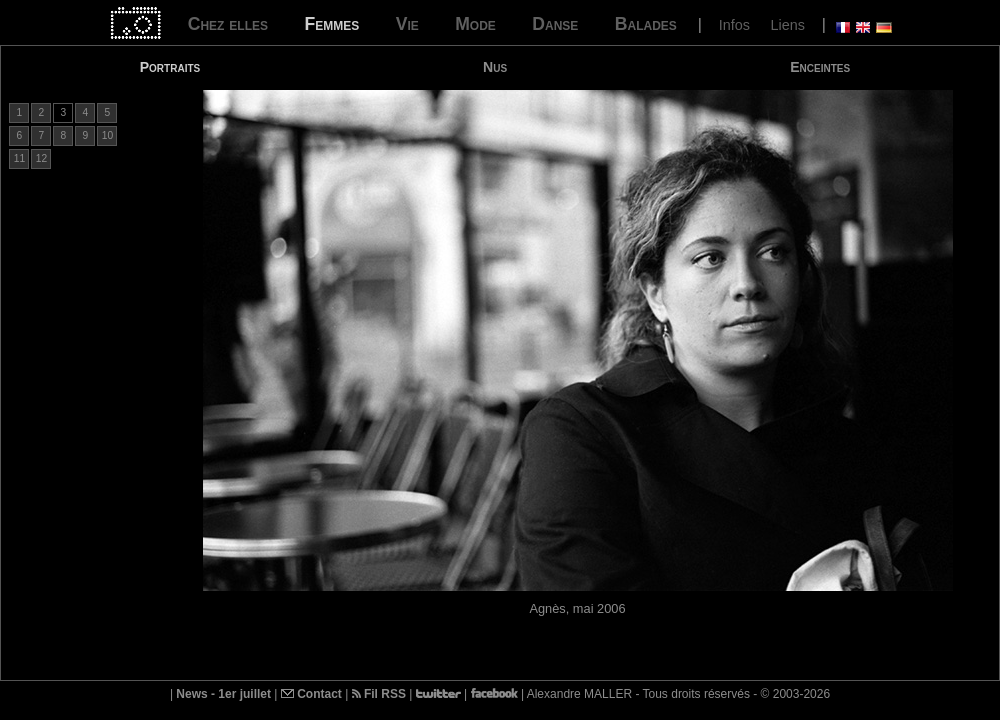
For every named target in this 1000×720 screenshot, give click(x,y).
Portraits (170, 67)
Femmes (331, 24)
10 (107, 135)
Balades (646, 24)
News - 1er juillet (223, 694)
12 (41, 158)
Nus (495, 67)
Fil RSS (379, 694)
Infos (734, 25)
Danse (555, 24)
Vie (407, 24)
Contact (311, 694)
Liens (787, 25)
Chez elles (228, 24)
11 (19, 158)
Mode (475, 24)
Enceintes (820, 67)
